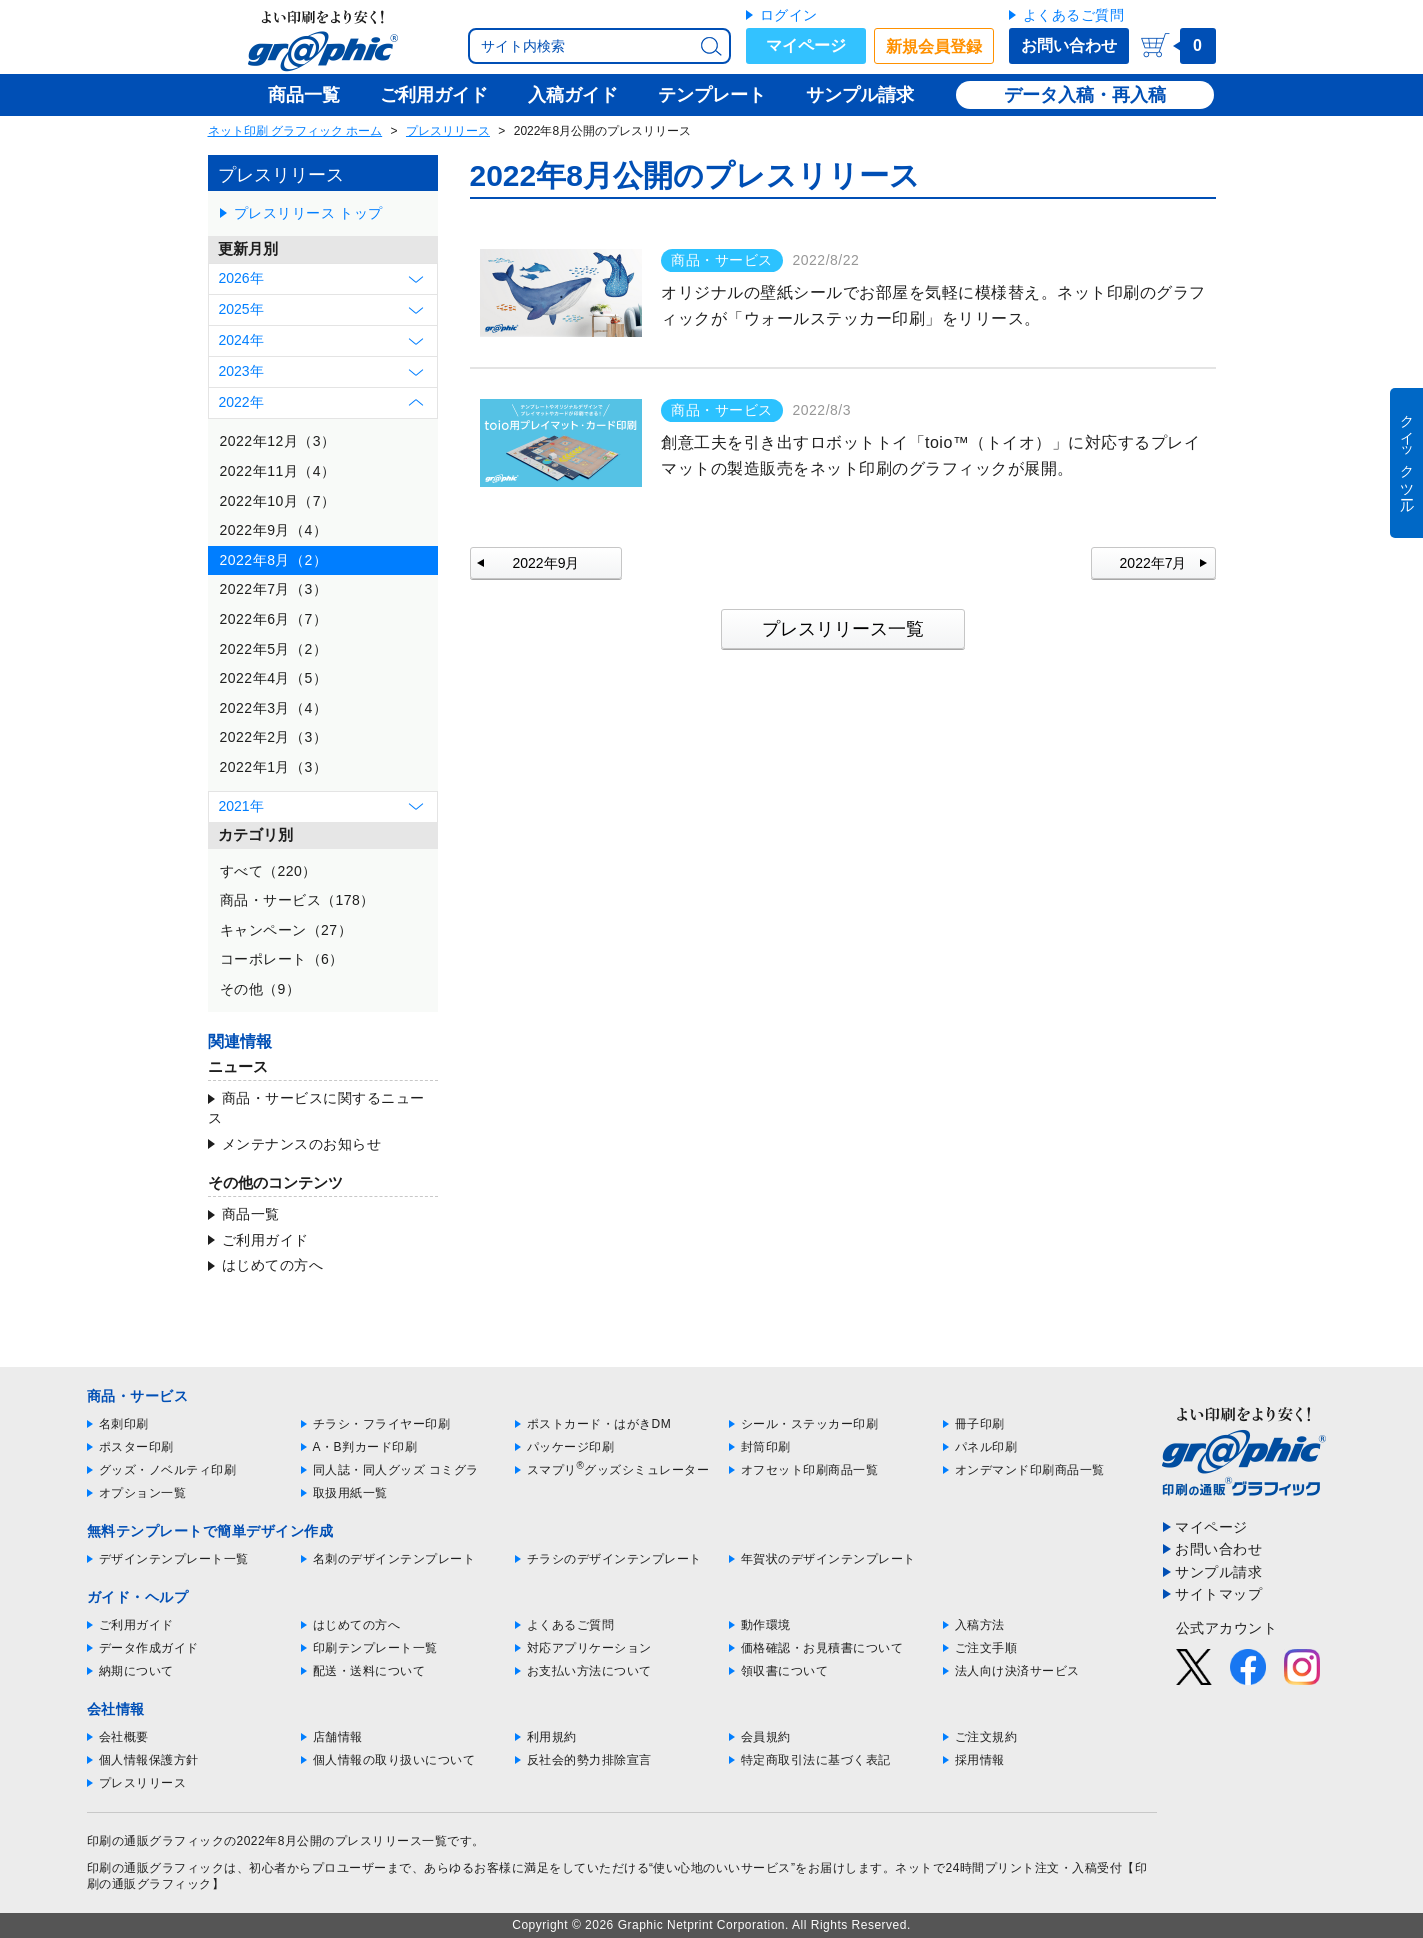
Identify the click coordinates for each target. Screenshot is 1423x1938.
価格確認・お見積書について (822, 1648)
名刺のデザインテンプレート (394, 1559)
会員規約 (766, 1737)
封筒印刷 (766, 1447)
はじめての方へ (273, 1265)
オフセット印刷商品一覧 (810, 1470)
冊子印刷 (980, 1424)
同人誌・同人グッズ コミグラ (396, 1470)
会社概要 (124, 1737)
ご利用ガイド (265, 1240)
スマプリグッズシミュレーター (618, 1470)
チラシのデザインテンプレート (614, 1559)
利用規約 (552, 1737)
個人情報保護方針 (149, 1760)
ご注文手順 (986, 1648)
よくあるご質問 (1074, 15)
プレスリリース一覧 (843, 629)
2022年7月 (1153, 563)
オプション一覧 (143, 1493)
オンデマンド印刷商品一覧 (1030, 1470)
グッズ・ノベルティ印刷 (168, 1470)
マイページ (806, 45)
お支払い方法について (589, 1671)
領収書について (785, 1671)
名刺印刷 (124, 1424)
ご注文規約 (986, 1737)
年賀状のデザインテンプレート (828, 1559)
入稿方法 (980, 1625)
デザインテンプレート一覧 (174, 1559)
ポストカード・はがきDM (599, 1424)
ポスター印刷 (136, 1447)
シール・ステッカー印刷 (810, 1424)
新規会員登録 (934, 46)
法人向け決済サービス (1017, 1671)
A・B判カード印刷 (365, 1447)
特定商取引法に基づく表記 (816, 1760)
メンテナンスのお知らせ (302, 1144)
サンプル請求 (1218, 1572)
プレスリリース (448, 131)
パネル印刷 (986, 1447)
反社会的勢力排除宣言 (589, 1760)
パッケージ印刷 (571, 1447)
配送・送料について (369, 1671)
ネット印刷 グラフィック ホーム (295, 131)
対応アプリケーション (589, 1648)
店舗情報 (338, 1737)
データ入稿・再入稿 (1085, 95)
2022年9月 (546, 563)
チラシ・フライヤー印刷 (382, 1424)
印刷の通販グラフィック (156, 1868)
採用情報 (980, 1760)
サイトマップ (1218, 1594)
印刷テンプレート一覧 (375, 1648)
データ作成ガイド (149, 1648)
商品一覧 (251, 1214)
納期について (136, 1671)
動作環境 (766, 1625)
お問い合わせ (1069, 45)
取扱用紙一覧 (350, 1493)
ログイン (789, 15)
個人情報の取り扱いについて (394, 1760)
